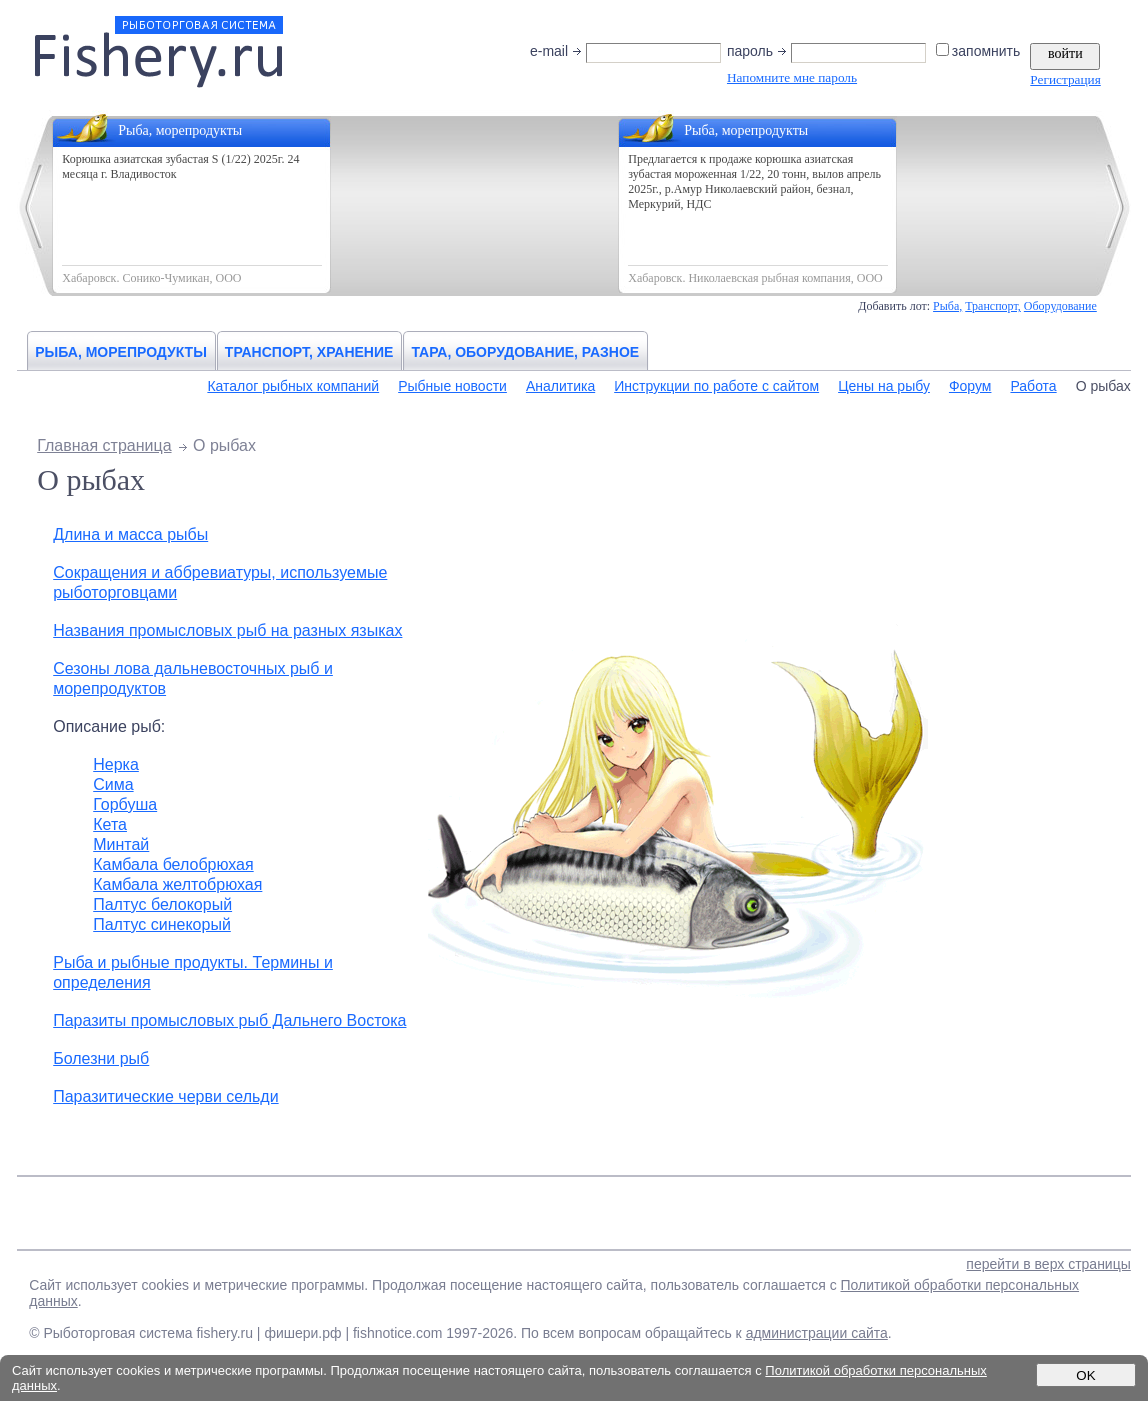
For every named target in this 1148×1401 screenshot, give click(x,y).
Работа (1033, 386)
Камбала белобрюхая (173, 864)
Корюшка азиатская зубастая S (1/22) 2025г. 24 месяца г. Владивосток (180, 166)
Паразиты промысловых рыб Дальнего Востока (229, 1020)
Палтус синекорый (162, 924)
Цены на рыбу (884, 386)
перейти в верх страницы (1048, 1264)
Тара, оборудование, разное (525, 352)
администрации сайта (817, 1333)
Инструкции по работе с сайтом (716, 386)
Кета (110, 824)
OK (1085, 1375)
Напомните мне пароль (792, 77)
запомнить (979, 51)
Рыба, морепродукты (121, 352)
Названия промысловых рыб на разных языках (227, 630)
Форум (970, 386)
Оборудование (1060, 306)
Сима (113, 784)
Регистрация (1065, 79)
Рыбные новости (452, 386)
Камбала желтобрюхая (177, 884)
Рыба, (947, 306)
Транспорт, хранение (309, 352)
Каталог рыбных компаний (293, 386)
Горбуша (125, 804)
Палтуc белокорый (162, 904)
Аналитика (560, 386)
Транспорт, (993, 306)
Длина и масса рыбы (130, 534)
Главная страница (104, 445)
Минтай (121, 844)
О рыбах (1103, 386)
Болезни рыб (101, 1058)
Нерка (116, 764)
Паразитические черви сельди (165, 1096)
